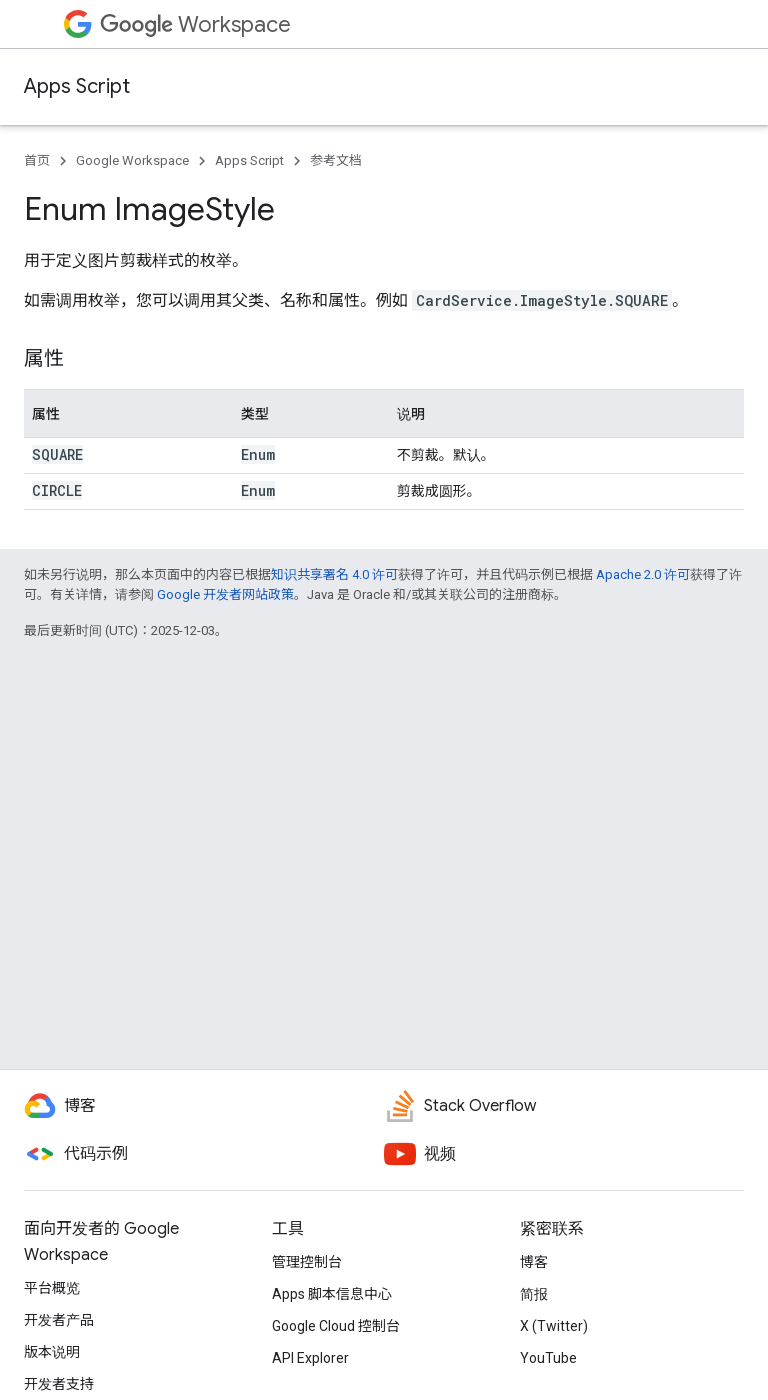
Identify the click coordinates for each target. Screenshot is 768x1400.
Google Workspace (132, 160)
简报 (534, 1294)
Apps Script (77, 86)
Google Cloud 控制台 (336, 1326)
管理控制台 (307, 1262)
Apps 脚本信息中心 (332, 1294)
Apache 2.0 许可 (643, 574)
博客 (534, 1262)
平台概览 (52, 1288)
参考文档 (336, 160)
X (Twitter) (554, 1326)
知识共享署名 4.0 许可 (334, 574)
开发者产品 (59, 1320)
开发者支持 (59, 1384)
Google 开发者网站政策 (225, 594)
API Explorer (310, 1358)
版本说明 (52, 1352)
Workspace (195, 24)
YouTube (548, 1358)
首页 (37, 160)
